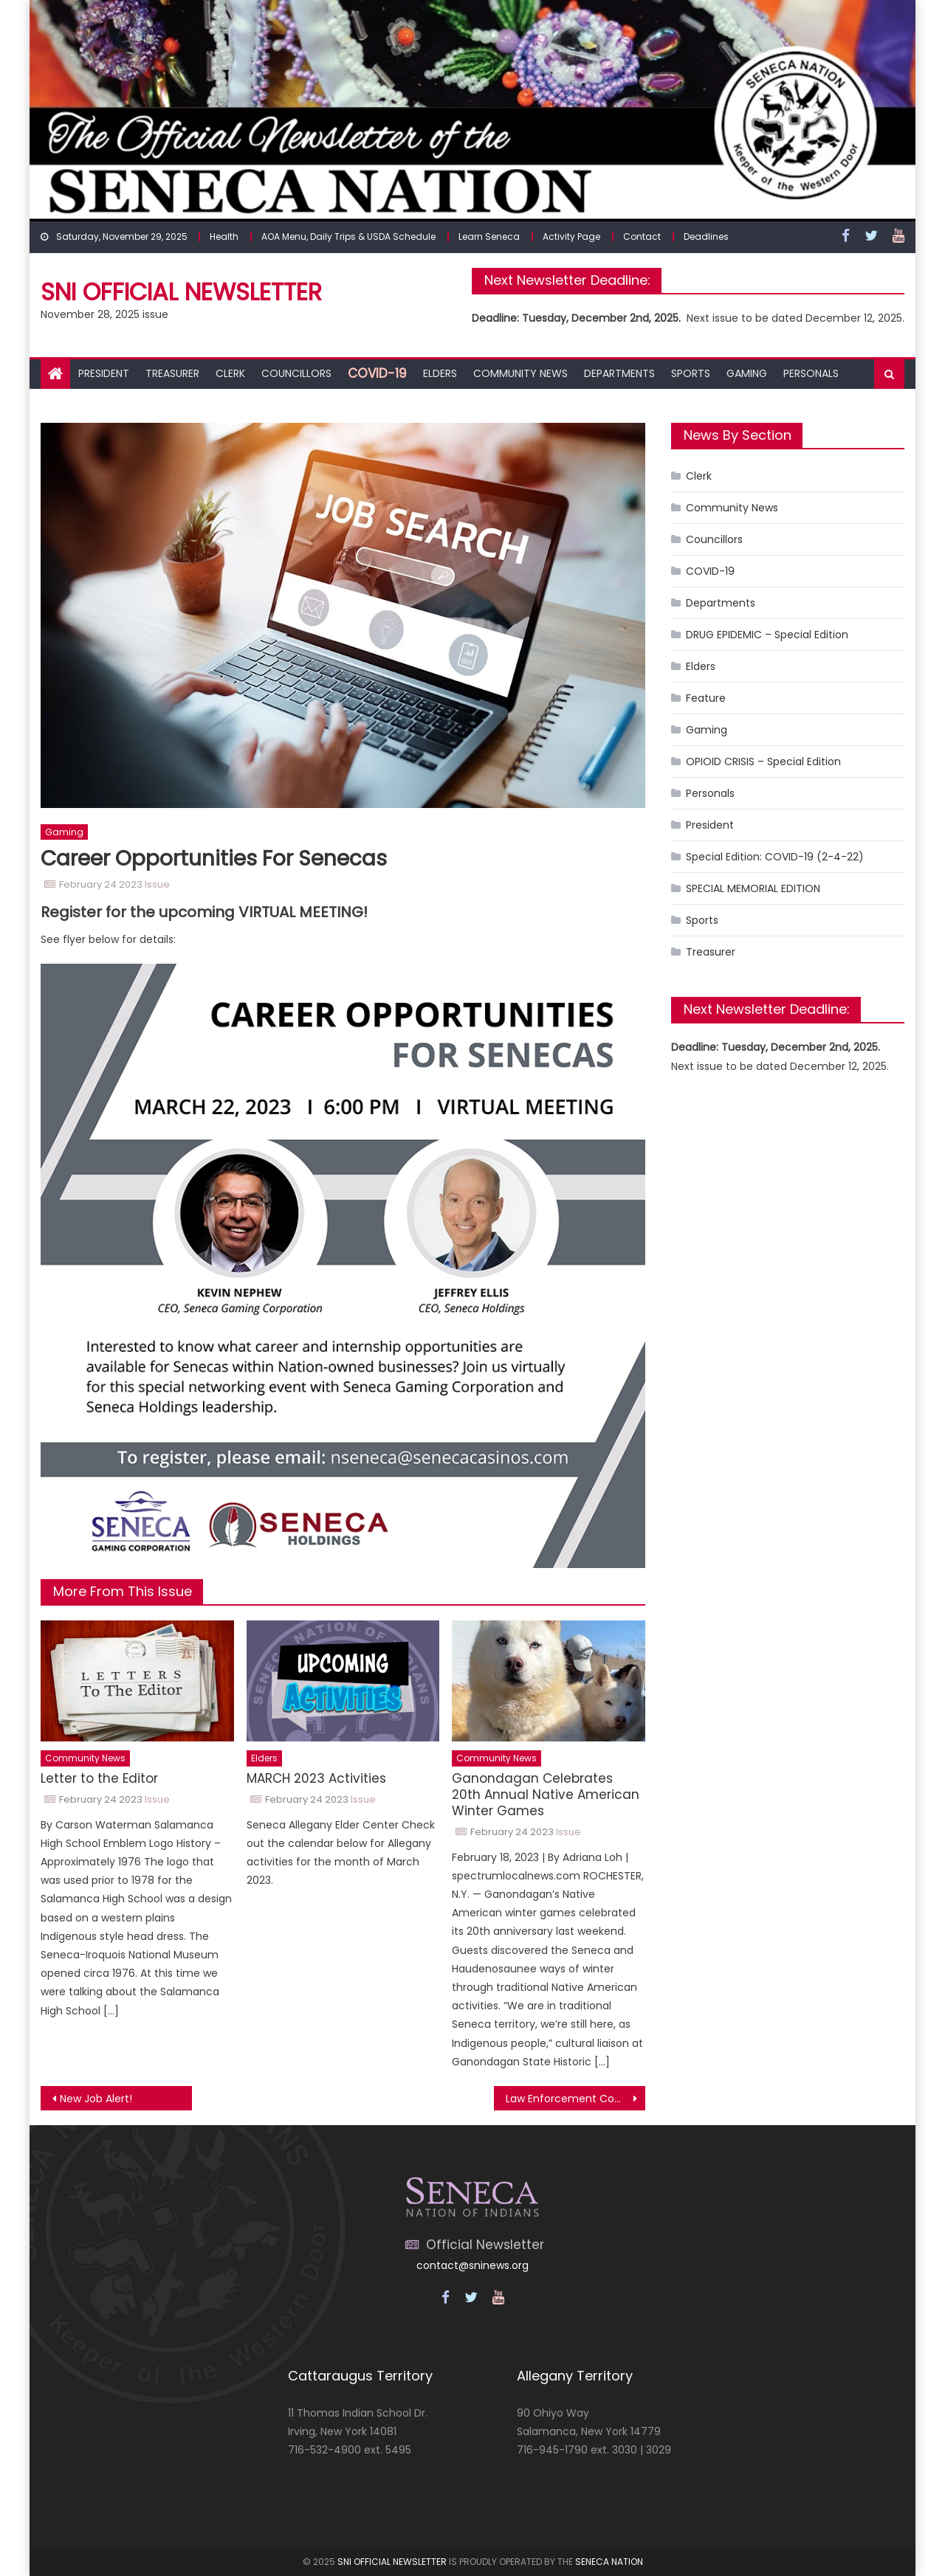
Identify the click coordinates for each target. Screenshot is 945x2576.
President (103, 373)
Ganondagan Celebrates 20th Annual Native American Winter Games (545, 1794)
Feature (706, 698)
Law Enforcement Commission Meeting (575, 2098)
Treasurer (172, 373)
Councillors (296, 373)
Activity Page (571, 236)
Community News (520, 373)
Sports (690, 373)
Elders (440, 373)
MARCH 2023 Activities (316, 1778)
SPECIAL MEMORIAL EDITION (753, 888)
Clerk (230, 373)
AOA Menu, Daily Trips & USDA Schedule (348, 236)
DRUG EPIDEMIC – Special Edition (767, 634)
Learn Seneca (489, 236)
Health (224, 236)
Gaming (746, 373)
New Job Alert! (96, 2098)
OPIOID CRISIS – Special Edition (763, 761)
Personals (811, 373)
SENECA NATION (609, 2561)
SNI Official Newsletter (181, 291)
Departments (619, 373)
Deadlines (706, 236)
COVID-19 (377, 373)
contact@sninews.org (472, 2265)
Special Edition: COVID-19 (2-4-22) (775, 856)
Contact (642, 236)
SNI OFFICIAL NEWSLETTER (392, 2561)
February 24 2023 (100, 884)
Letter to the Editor (99, 1778)
